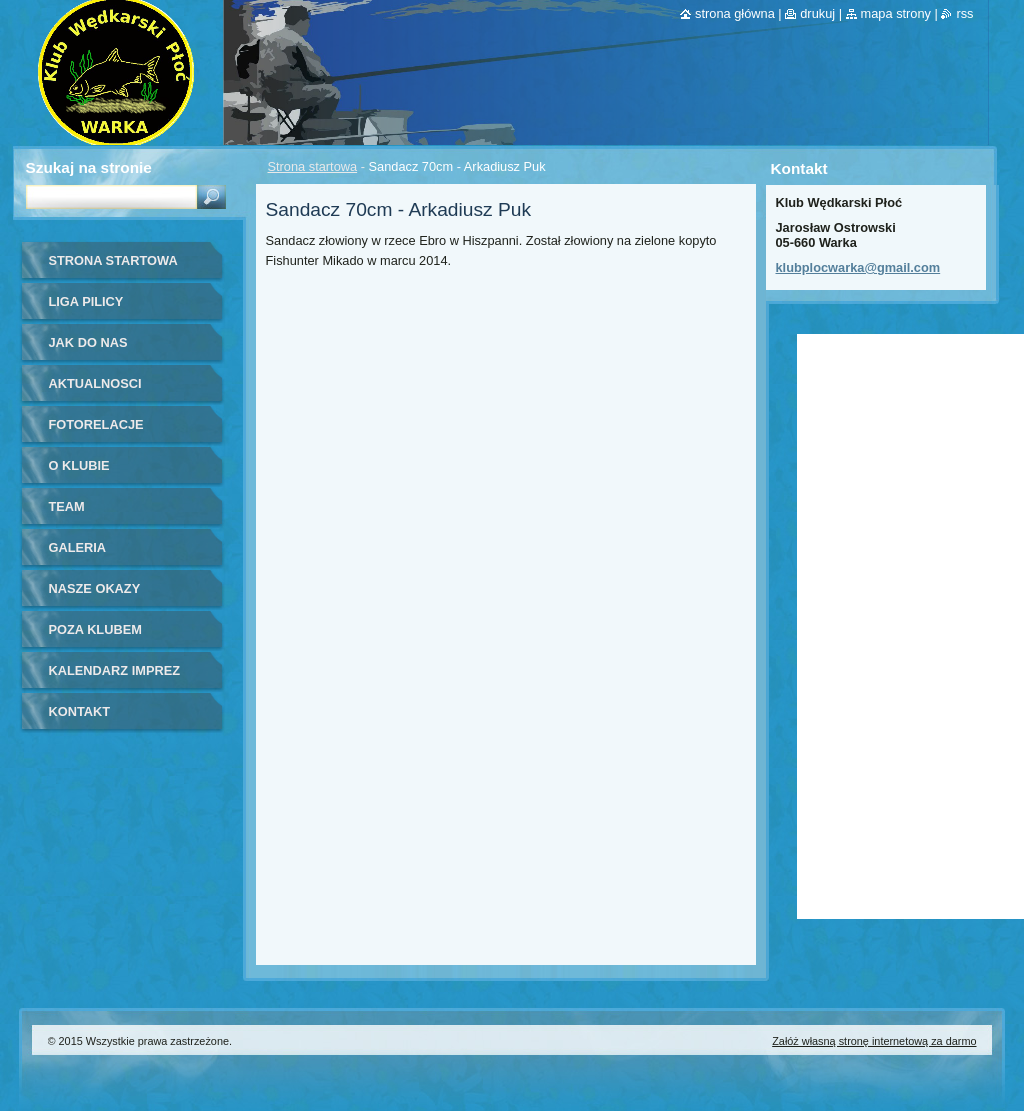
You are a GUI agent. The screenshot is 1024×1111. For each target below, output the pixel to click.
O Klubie (79, 465)
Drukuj (817, 13)
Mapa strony (896, 13)
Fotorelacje (96, 424)
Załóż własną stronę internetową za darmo (874, 1041)
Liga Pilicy (86, 301)
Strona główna (735, 13)
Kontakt (80, 711)
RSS (964, 13)
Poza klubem (95, 629)
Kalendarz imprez (115, 670)
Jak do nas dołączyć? (88, 349)
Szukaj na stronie (89, 167)
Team (67, 506)
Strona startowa (313, 166)
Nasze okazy (95, 588)
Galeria (78, 547)
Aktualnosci (95, 383)
